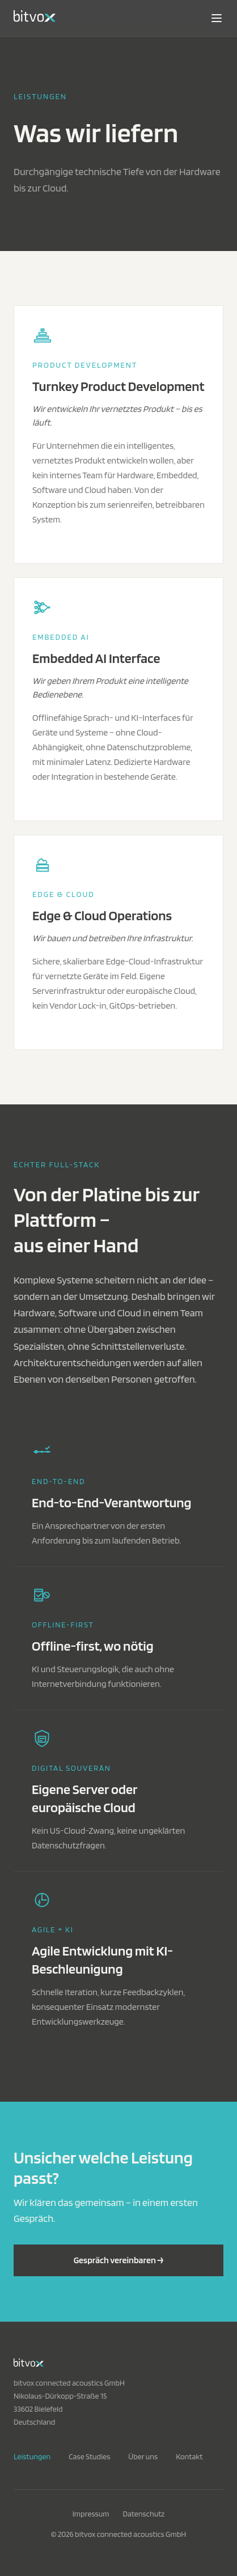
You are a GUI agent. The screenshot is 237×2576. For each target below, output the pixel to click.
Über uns (143, 2456)
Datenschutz (143, 2513)
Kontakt (189, 2456)
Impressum (91, 2513)
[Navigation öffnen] (216, 18)
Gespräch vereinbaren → (119, 2260)
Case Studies (89, 2456)
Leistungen (32, 2456)
